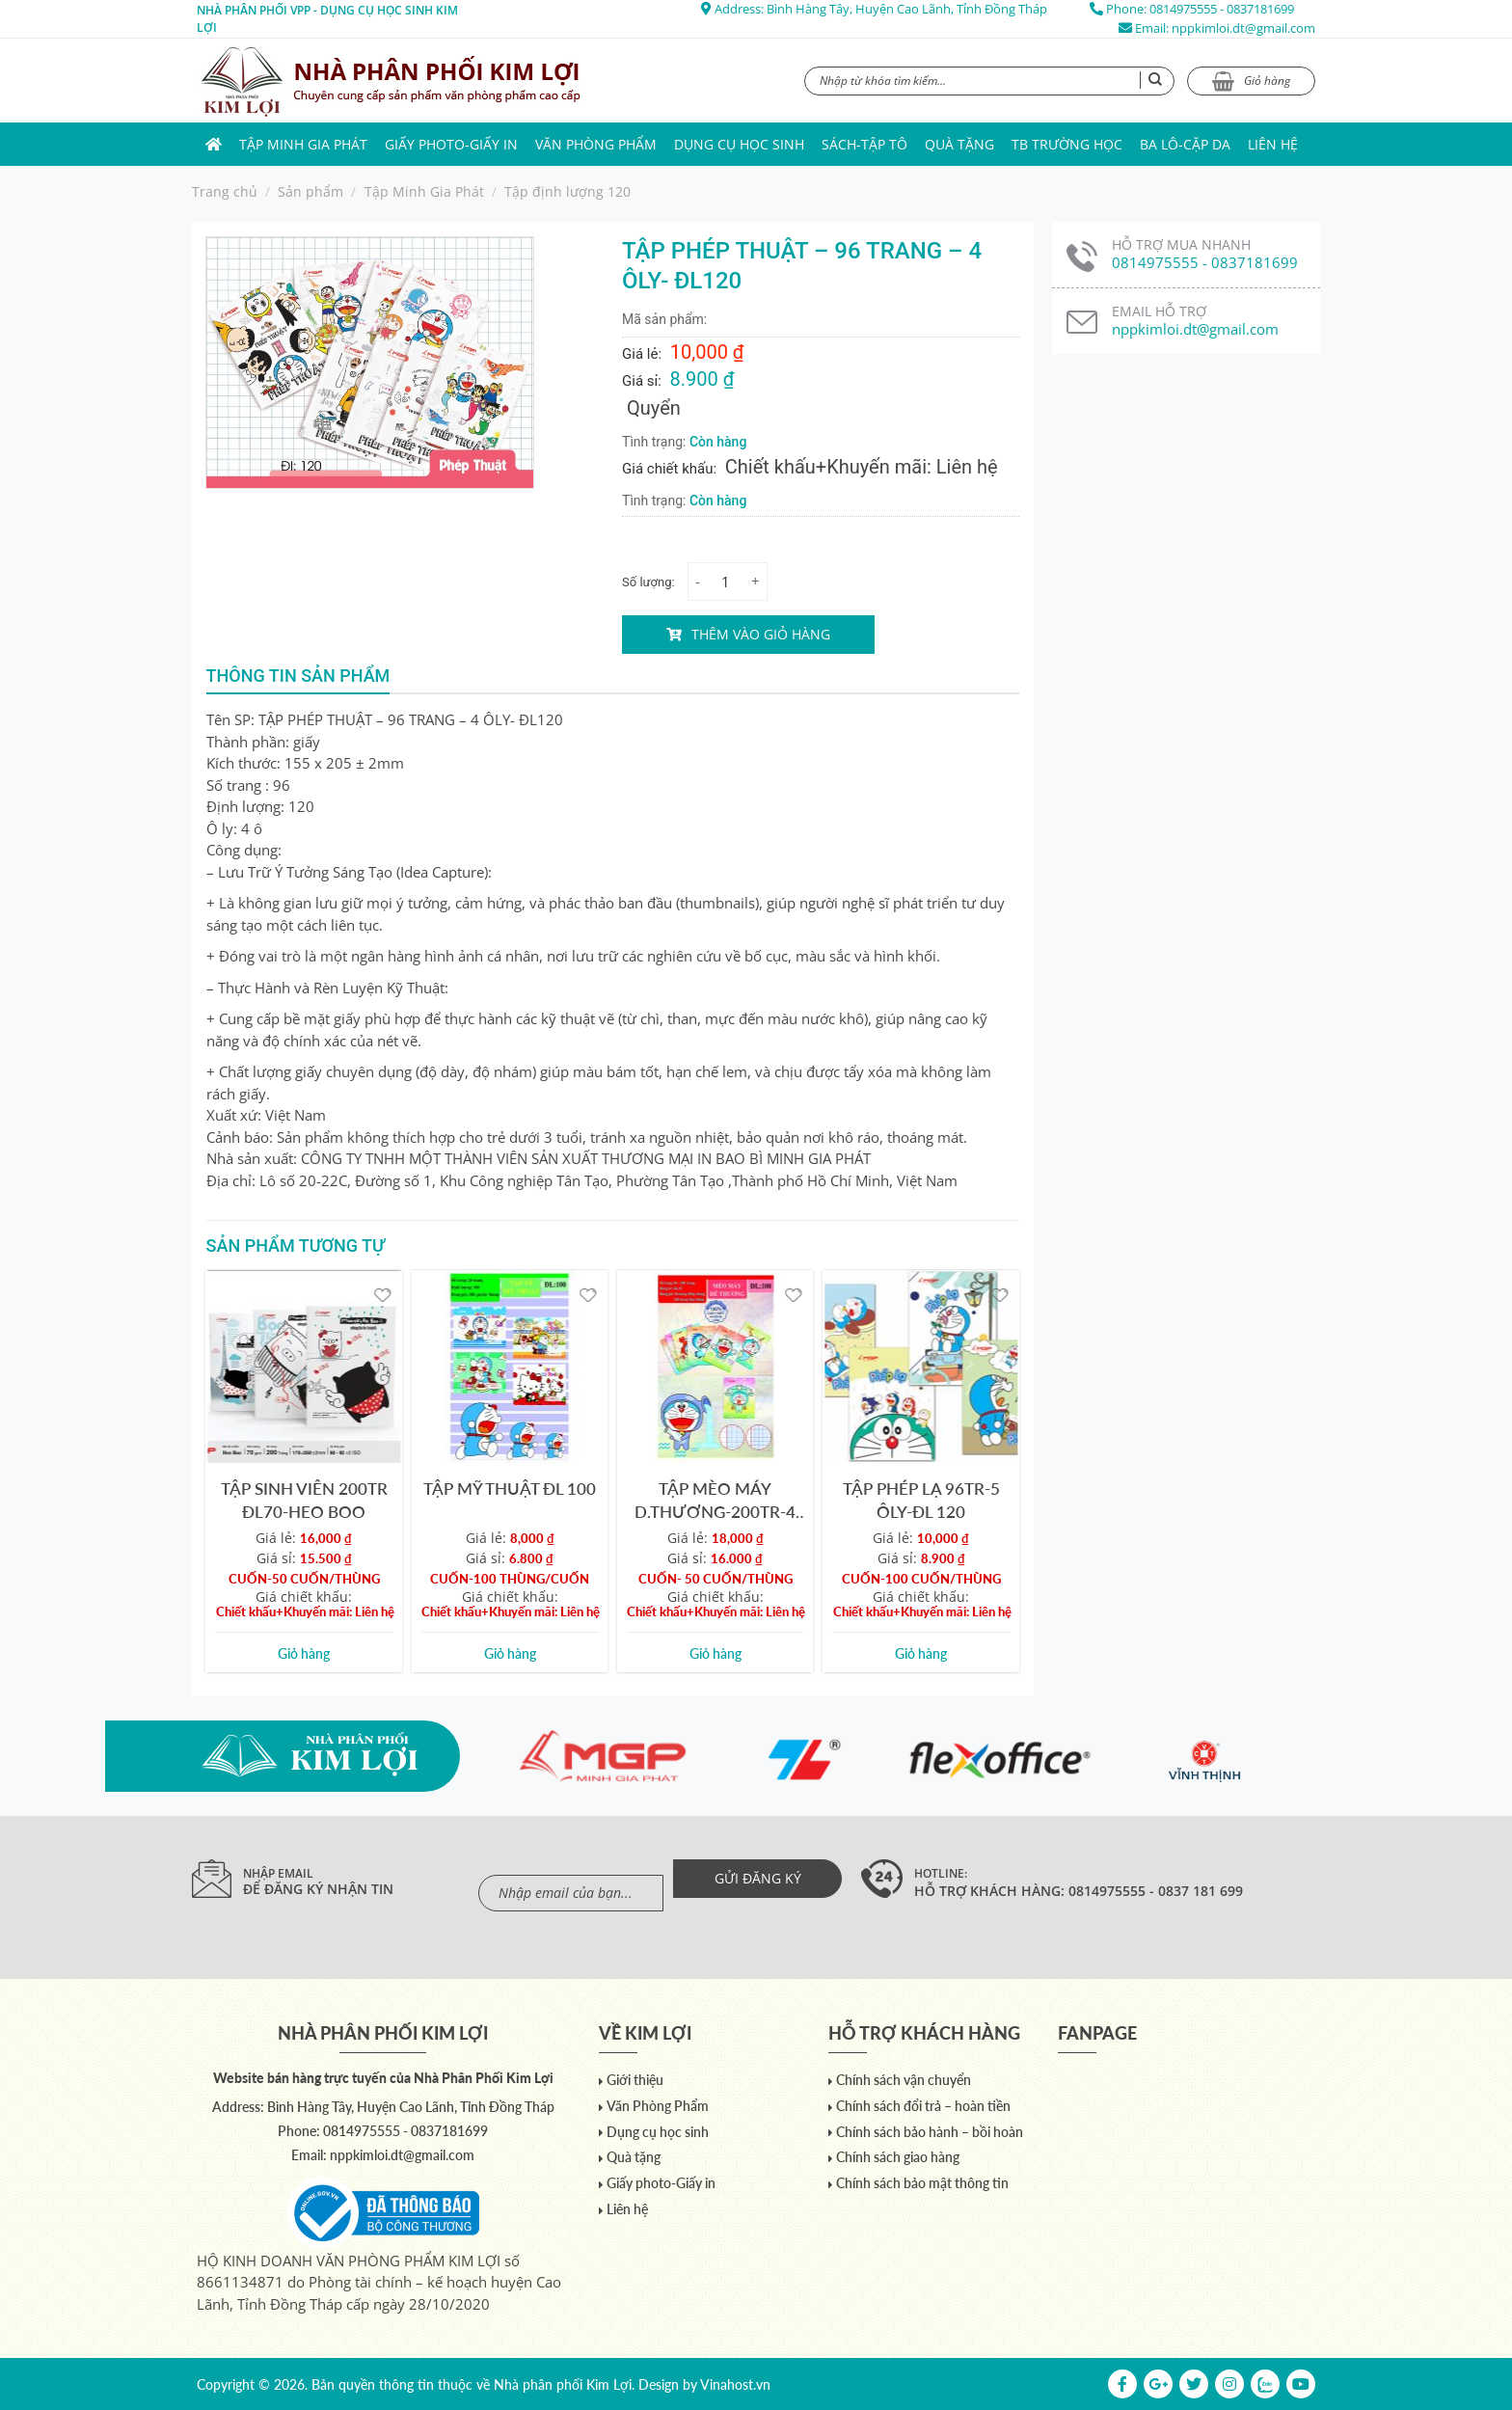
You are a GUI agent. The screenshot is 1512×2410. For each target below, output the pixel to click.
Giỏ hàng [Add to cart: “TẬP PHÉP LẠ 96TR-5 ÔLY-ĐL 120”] (921, 1653)
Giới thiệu (635, 2080)
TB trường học (1067, 144)
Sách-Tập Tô (864, 144)
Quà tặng (959, 144)
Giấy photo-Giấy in (451, 144)
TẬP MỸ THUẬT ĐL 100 (509, 1488)
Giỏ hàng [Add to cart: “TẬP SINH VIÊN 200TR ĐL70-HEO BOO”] (304, 1653)
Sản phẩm (310, 191)
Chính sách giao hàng (897, 2157)
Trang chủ (224, 191)
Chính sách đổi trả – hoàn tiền (923, 2106)
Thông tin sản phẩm (298, 675)
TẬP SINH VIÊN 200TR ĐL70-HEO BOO (304, 1499)
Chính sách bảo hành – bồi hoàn (929, 2132)
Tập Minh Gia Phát (303, 144)
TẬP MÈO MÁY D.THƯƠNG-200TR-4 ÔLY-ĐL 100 (715, 1499)
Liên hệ (1273, 144)
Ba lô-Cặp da (1185, 144)
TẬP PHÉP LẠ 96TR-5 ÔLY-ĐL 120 (921, 1499)
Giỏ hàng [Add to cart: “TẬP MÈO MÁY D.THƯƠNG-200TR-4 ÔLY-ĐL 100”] (715, 1653)
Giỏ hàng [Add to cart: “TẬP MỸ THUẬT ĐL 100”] (510, 1653)
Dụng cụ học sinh (739, 144)
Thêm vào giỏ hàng (760, 634)
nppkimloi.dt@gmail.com (1243, 28)
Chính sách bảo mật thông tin (922, 2183)
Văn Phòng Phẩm (596, 144)
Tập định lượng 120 (567, 191)
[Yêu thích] (382, 1294)
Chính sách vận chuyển (903, 2080)
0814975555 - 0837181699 (1221, 8)
